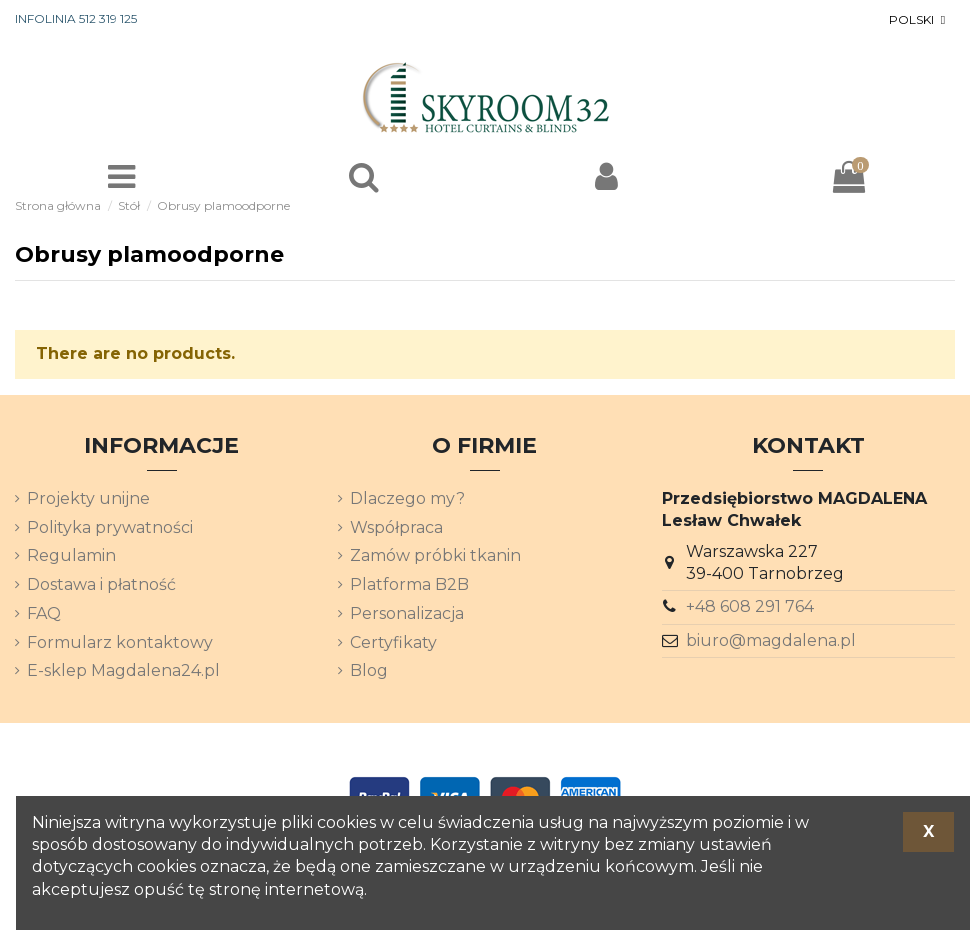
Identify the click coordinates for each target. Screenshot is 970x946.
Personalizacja (407, 613)
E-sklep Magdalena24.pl (123, 670)
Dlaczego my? (407, 498)
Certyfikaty (393, 642)
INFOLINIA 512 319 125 (76, 18)
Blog (369, 670)
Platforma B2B (409, 584)
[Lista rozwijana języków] (919, 20)
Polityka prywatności (110, 527)
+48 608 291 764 (750, 606)
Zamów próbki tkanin (435, 555)
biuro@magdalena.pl (771, 640)
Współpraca (396, 527)
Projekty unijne (88, 498)
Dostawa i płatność (101, 584)
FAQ (44, 613)
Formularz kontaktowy (120, 642)
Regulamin (71, 555)
